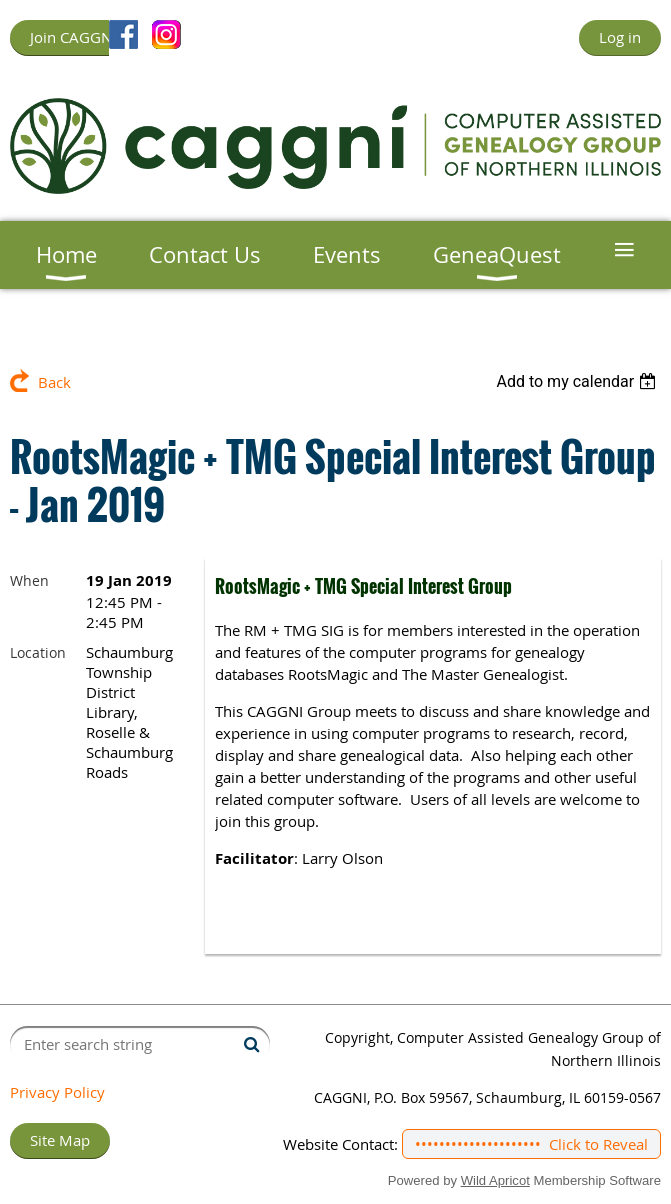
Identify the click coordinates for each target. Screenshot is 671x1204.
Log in (620, 37)
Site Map (60, 1140)
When (29, 580)
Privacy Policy (57, 1092)
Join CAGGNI (73, 37)
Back (54, 382)
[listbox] (578, 381)
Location (38, 652)
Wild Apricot (495, 1180)
